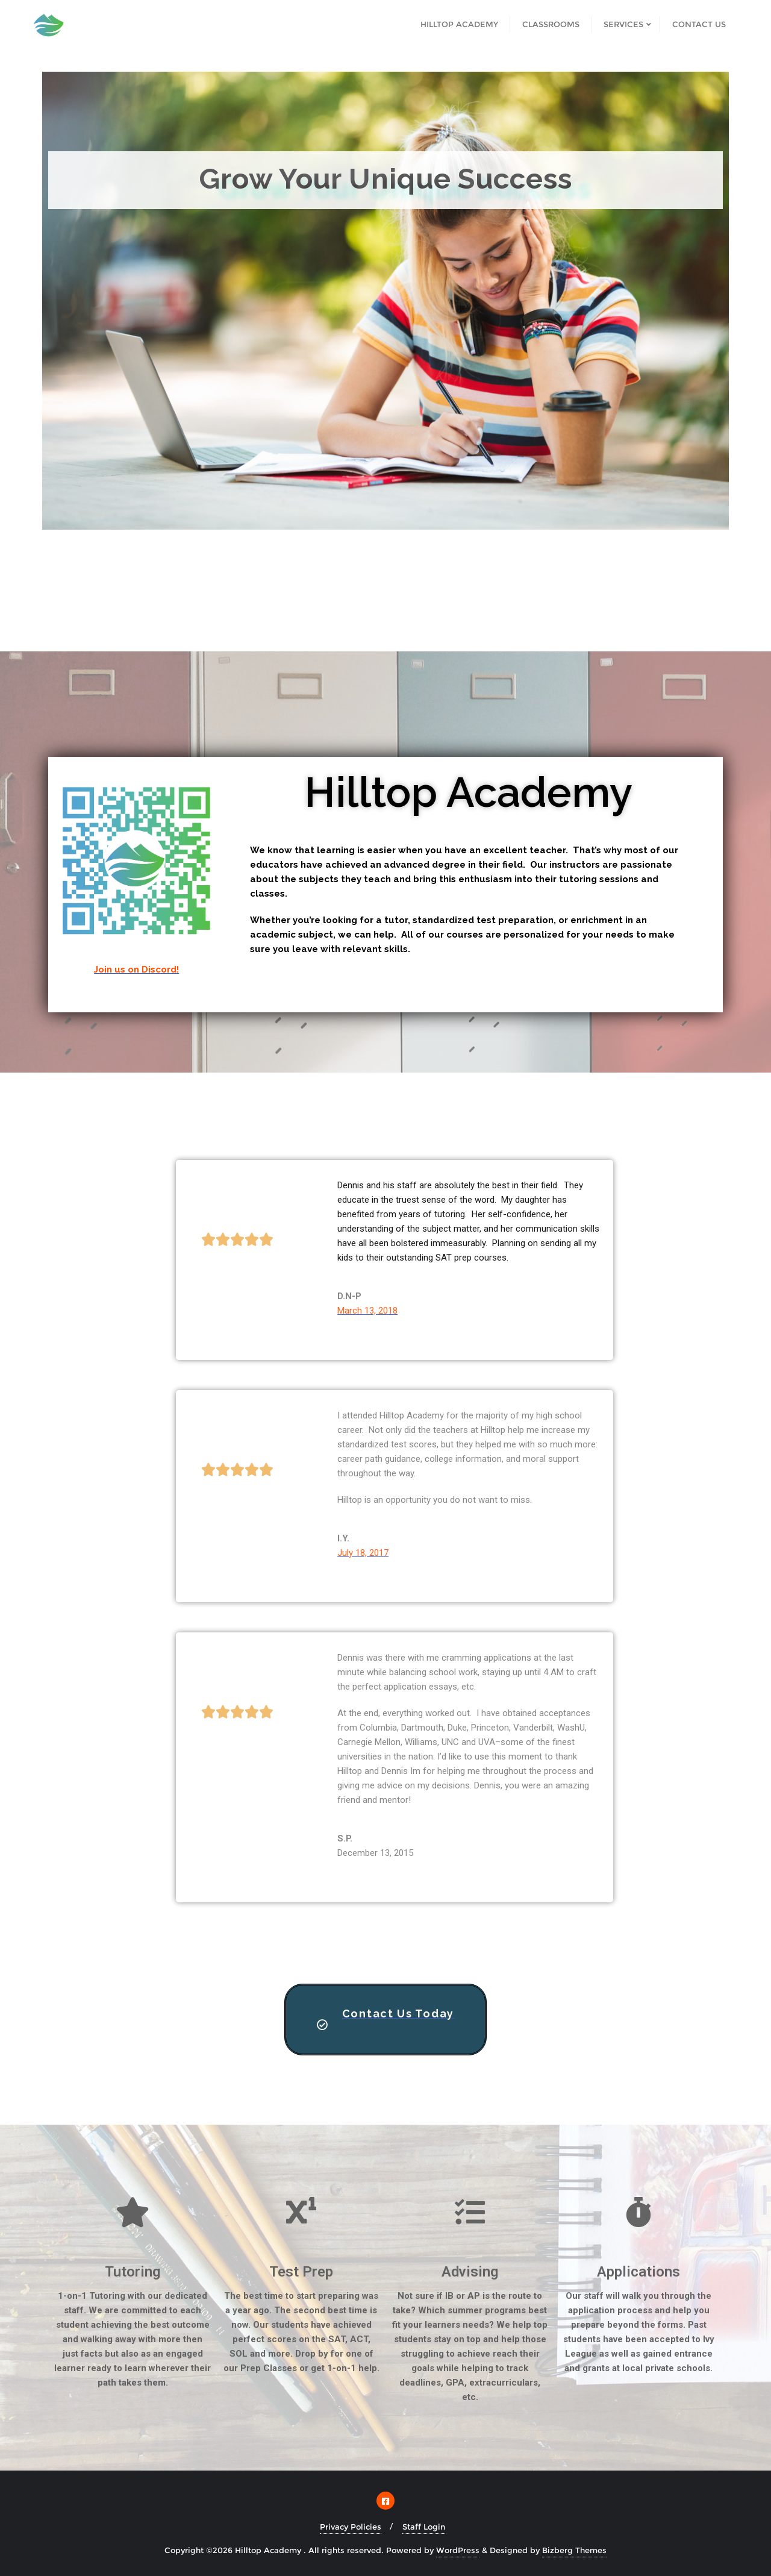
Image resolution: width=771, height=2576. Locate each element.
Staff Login (423, 2526)
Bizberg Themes (574, 2550)
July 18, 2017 (363, 1552)
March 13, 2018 (367, 1310)
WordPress (457, 2550)
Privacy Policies (350, 2526)
